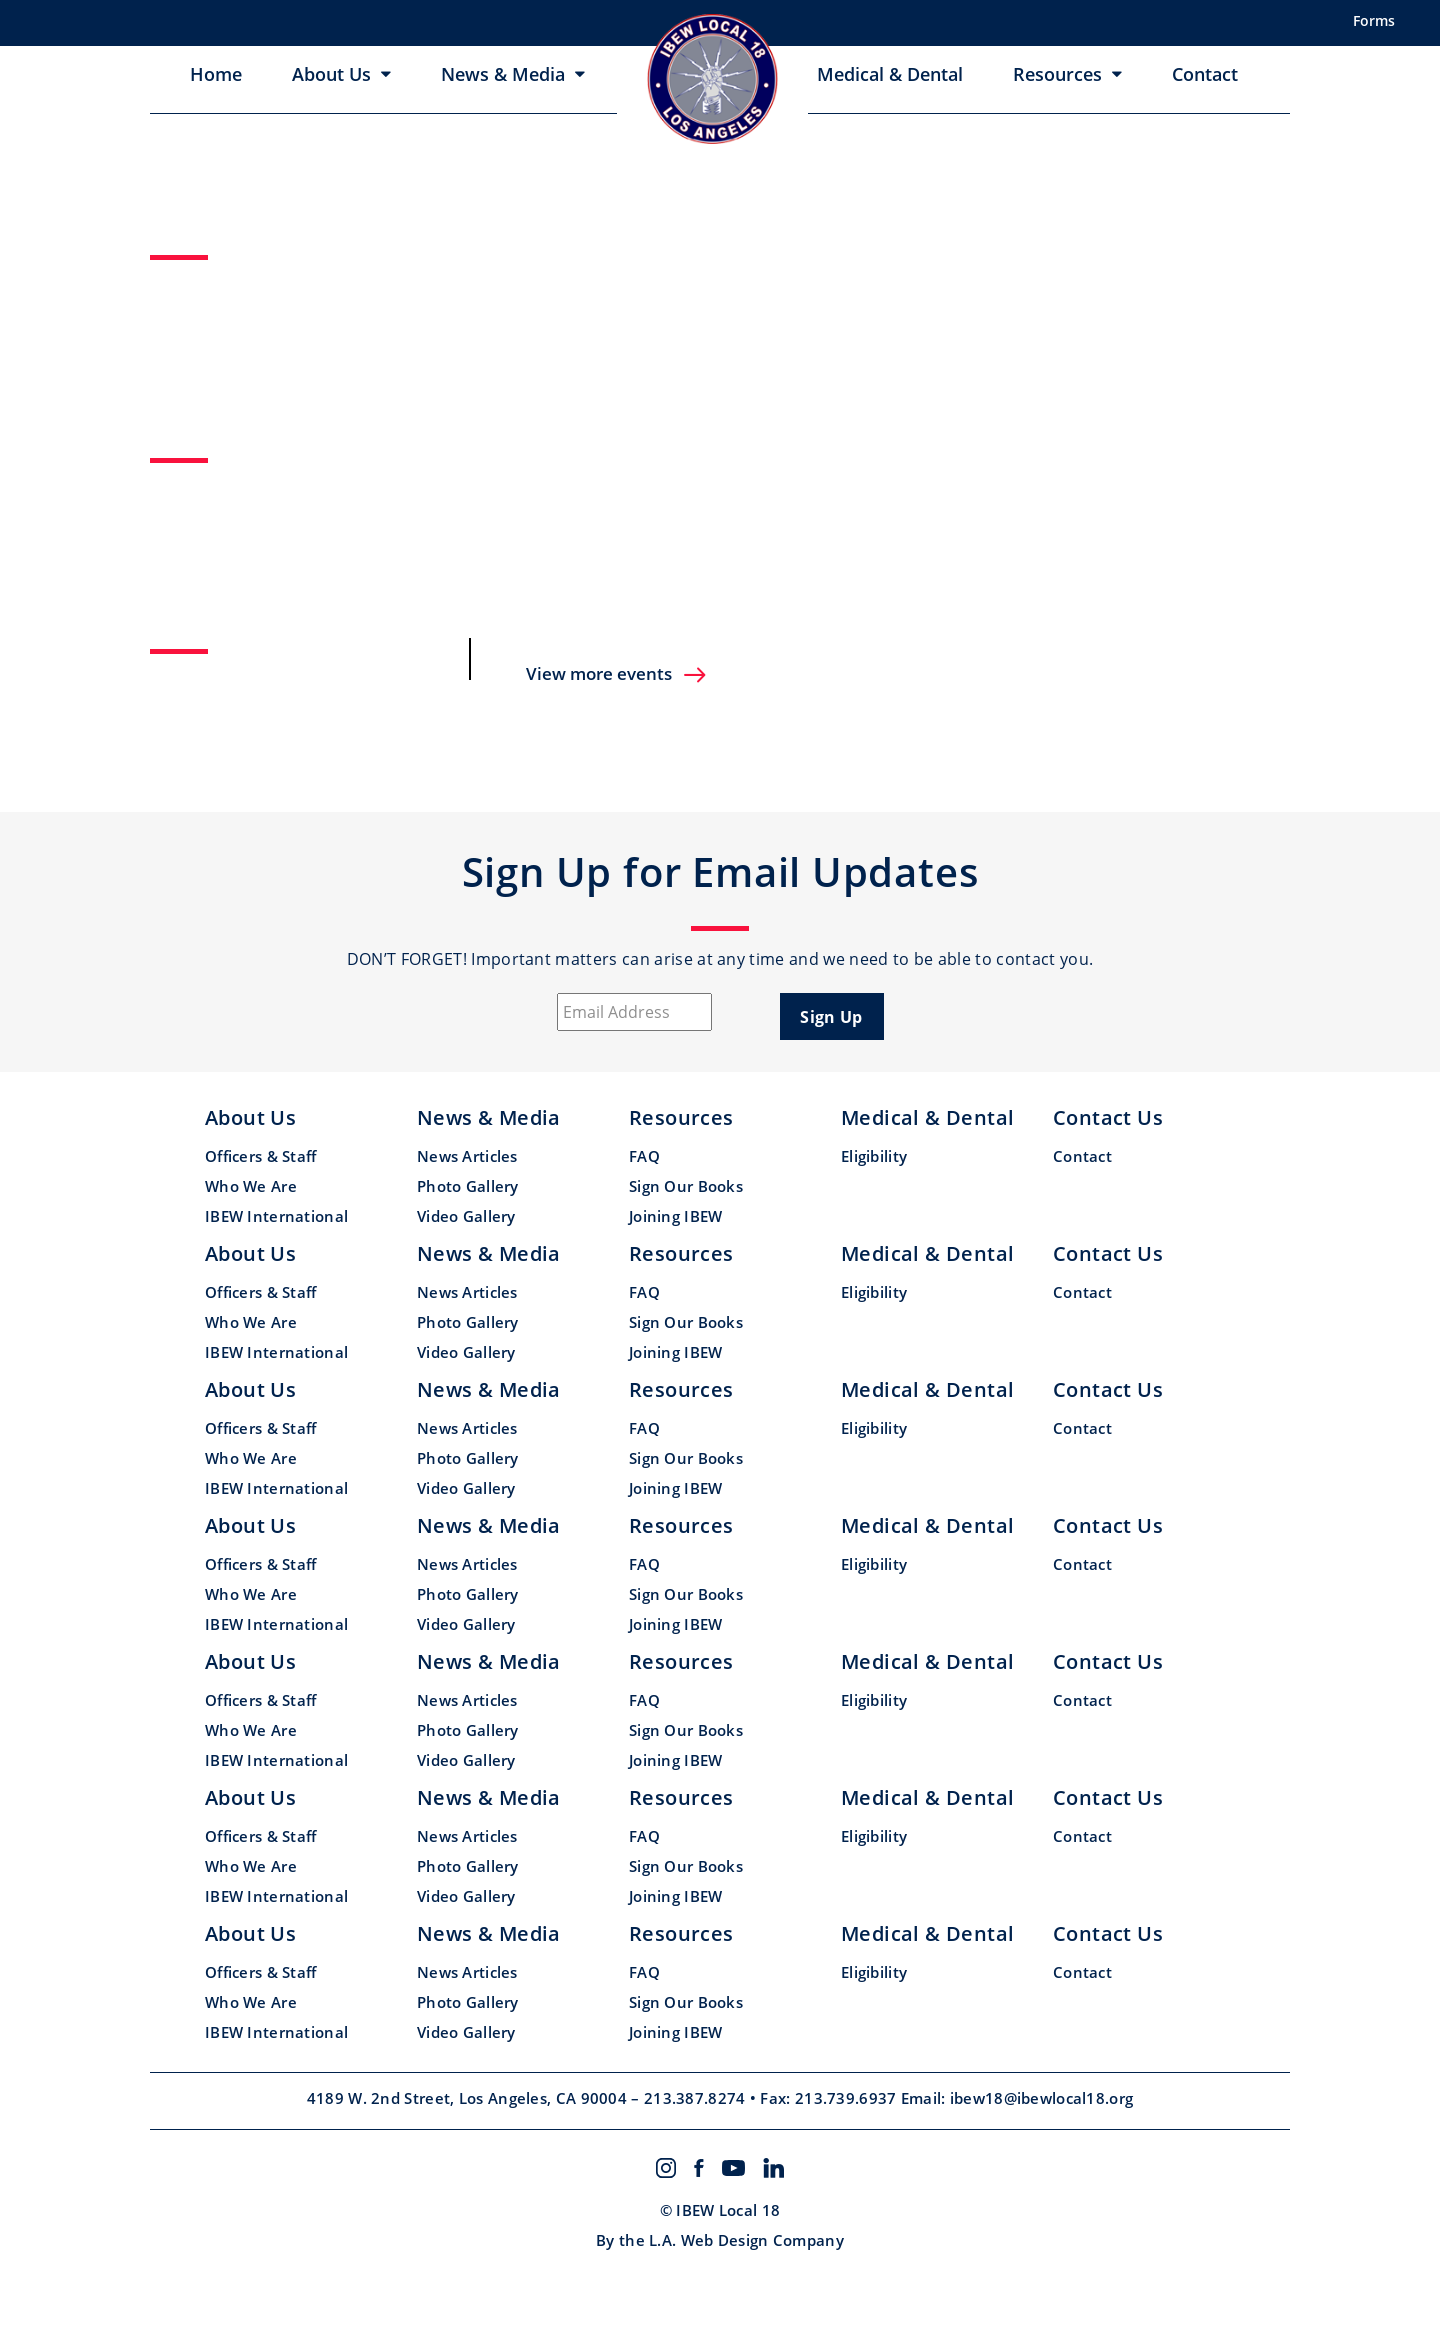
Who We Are (251, 1186)
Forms (1373, 20)
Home (216, 74)
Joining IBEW (676, 1216)
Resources (1057, 74)
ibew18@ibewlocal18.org (1042, 2098)
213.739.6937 (848, 2098)
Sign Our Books (686, 1186)
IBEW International (276, 1216)
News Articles (467, 1156)
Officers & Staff (261, 1156)
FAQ (644, 1156)
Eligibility (874, 1156)
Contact (1205, 74)
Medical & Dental (890, 74)
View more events (617, 673)
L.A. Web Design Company (746, 2240)
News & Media (503, 74)
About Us (331, 74)
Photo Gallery (468, 1186)
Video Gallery (466, 1216)
